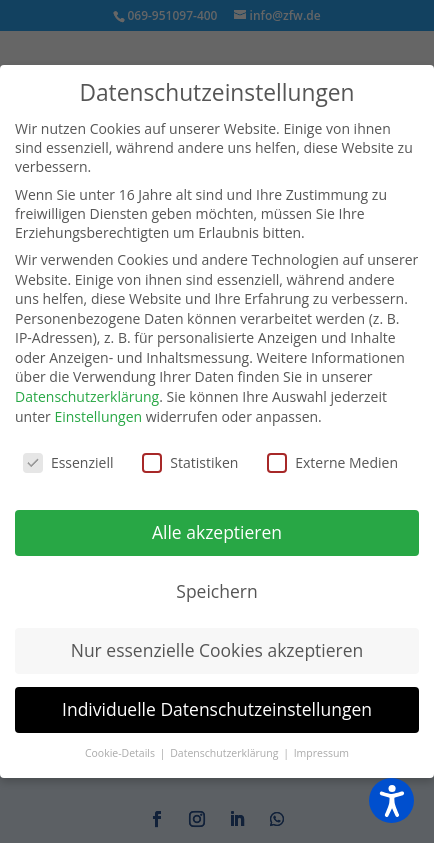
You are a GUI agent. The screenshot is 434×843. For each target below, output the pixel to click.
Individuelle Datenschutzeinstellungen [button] (217, 709)
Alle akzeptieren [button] (217, 532)
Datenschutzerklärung (87, 396)
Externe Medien (332, 462)
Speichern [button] (216, 591)
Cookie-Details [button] (121, 753)
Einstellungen (98, 416)
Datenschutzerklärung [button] (225, 753)
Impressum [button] (321, 753)
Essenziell (68, 462)
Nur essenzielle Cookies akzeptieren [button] (217, 650)
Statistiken (190, 462)
